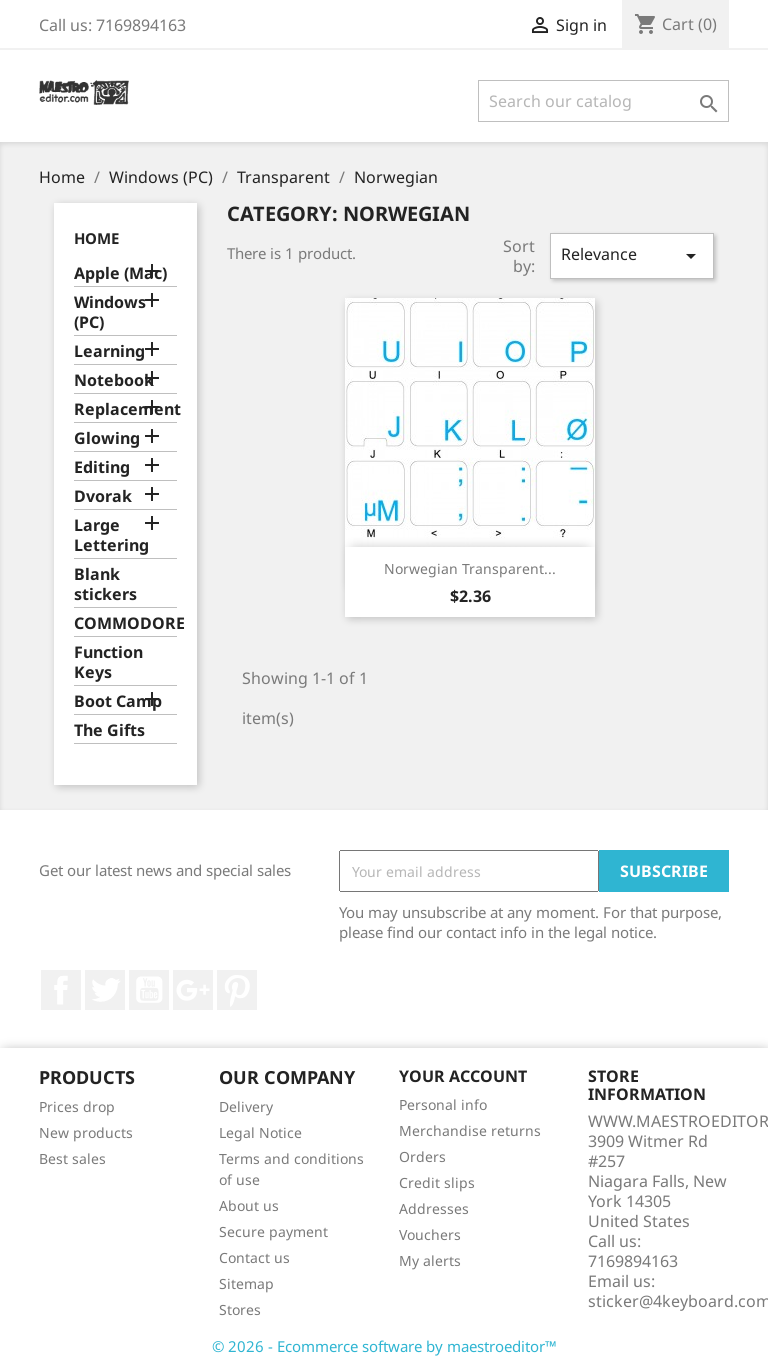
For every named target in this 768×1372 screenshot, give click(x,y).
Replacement (125, 409)
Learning (109, 351)
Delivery (246, 1106)
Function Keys (108, 662)
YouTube (149, 990)
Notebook (114, 380)
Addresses (434, 1208)
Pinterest (237, 990)
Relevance (632, 255)
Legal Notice (260, 1132)
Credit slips (437, 1182)
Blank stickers (105, 584)
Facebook (61, 990)
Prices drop (77, 1106)
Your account (463, 1076)
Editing (102, 467)
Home (96, 238)
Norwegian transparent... (470, 568)
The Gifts (109, 730)
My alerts (430, 1260)
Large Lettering (111, 535)
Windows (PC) (110, 312)
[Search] (603, 101)
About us (249, 1205)
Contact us (254, 1257)
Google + (193, 990)
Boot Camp (118, 701)
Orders (422, 1156)
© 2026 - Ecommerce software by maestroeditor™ (384, 1346)
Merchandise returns (470, 1130)
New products (86, 1132)
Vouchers (430, 1234)
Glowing (107, 438)
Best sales (72, 1158)
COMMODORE (125, 623)
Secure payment (273, 1231)
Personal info (443, 1104)
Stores (240, 1309)
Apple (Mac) (120, 273)
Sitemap (246, 1283)
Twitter (105, 990)
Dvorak (103, 496)
